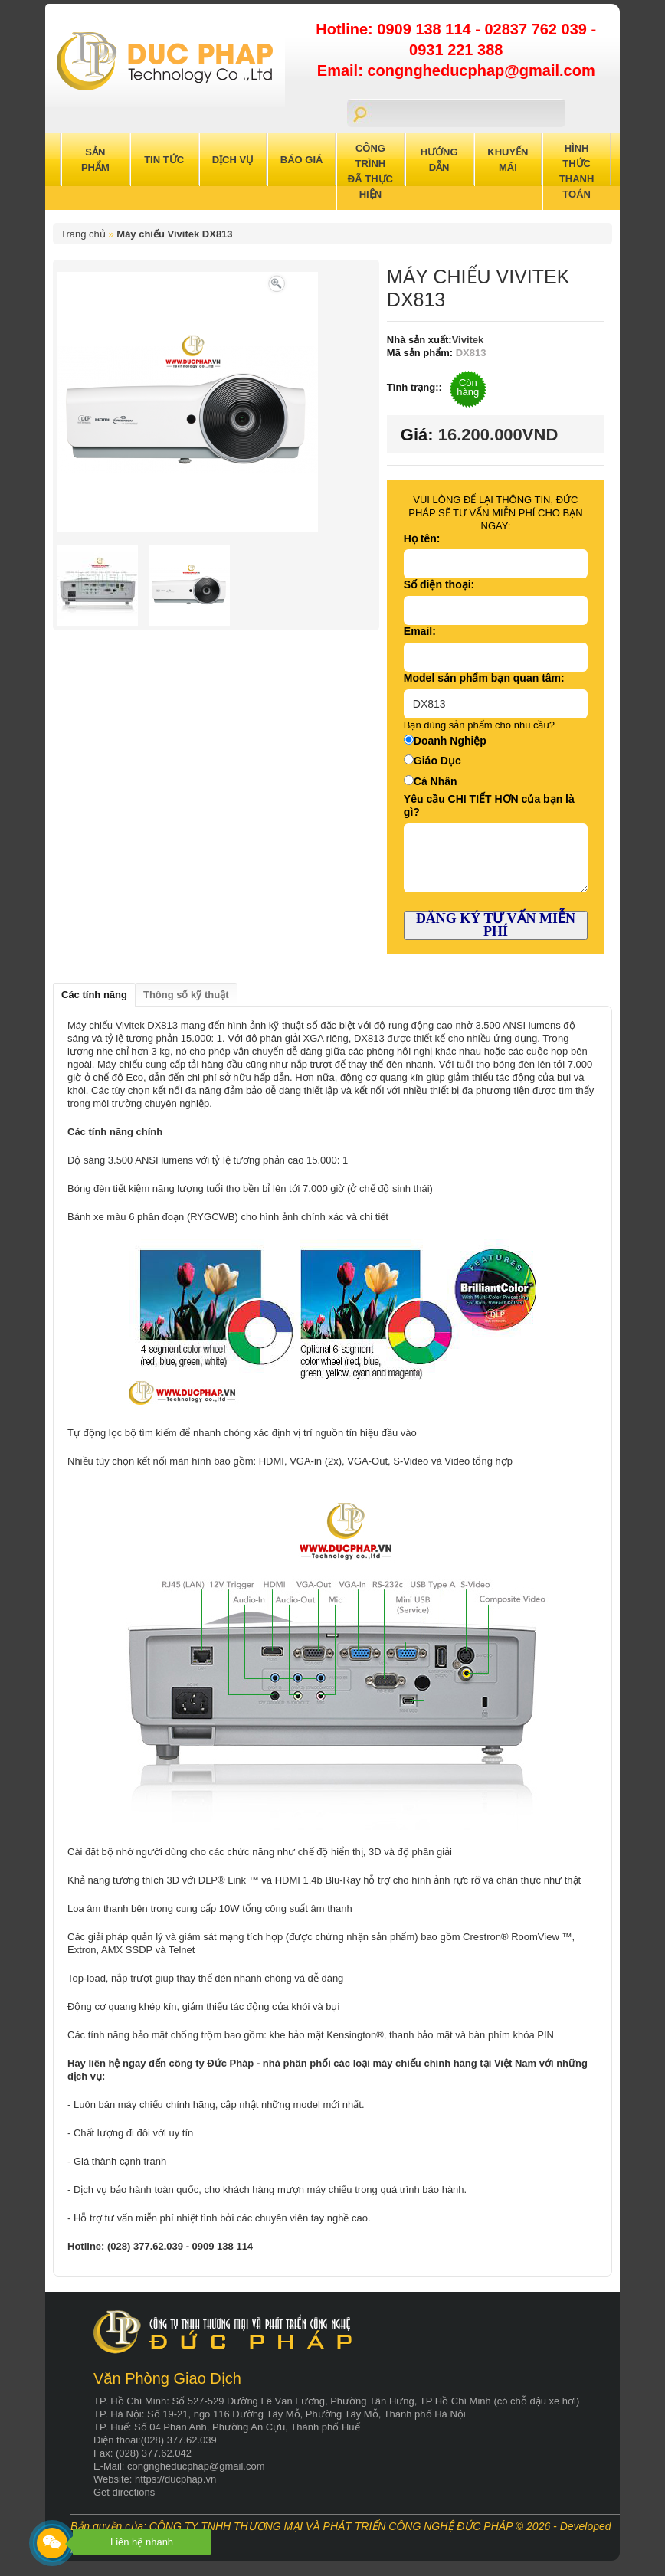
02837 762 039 (537, 29)
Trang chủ (83, 234)
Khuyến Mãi (507, 159)
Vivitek (468, 339)
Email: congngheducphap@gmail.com (456, 70)
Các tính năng (94, 994)
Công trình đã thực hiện (370, 171)
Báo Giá (301, 159)
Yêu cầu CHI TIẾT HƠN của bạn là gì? (489, 805)
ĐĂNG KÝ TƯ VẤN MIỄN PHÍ (495, 925)
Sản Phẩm (95, 159)
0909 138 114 (426, 29)
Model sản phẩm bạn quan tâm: (484, 678)
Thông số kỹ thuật (186, 994)
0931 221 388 (456, 49)
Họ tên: (422, 538)
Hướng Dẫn (439, 159)
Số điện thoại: (439, 584)
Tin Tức (164, 159)
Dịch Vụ (233, 159)
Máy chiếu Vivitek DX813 (174, 234)
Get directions (124, 2492)
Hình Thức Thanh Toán (577, 171)
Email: (420, 631)
